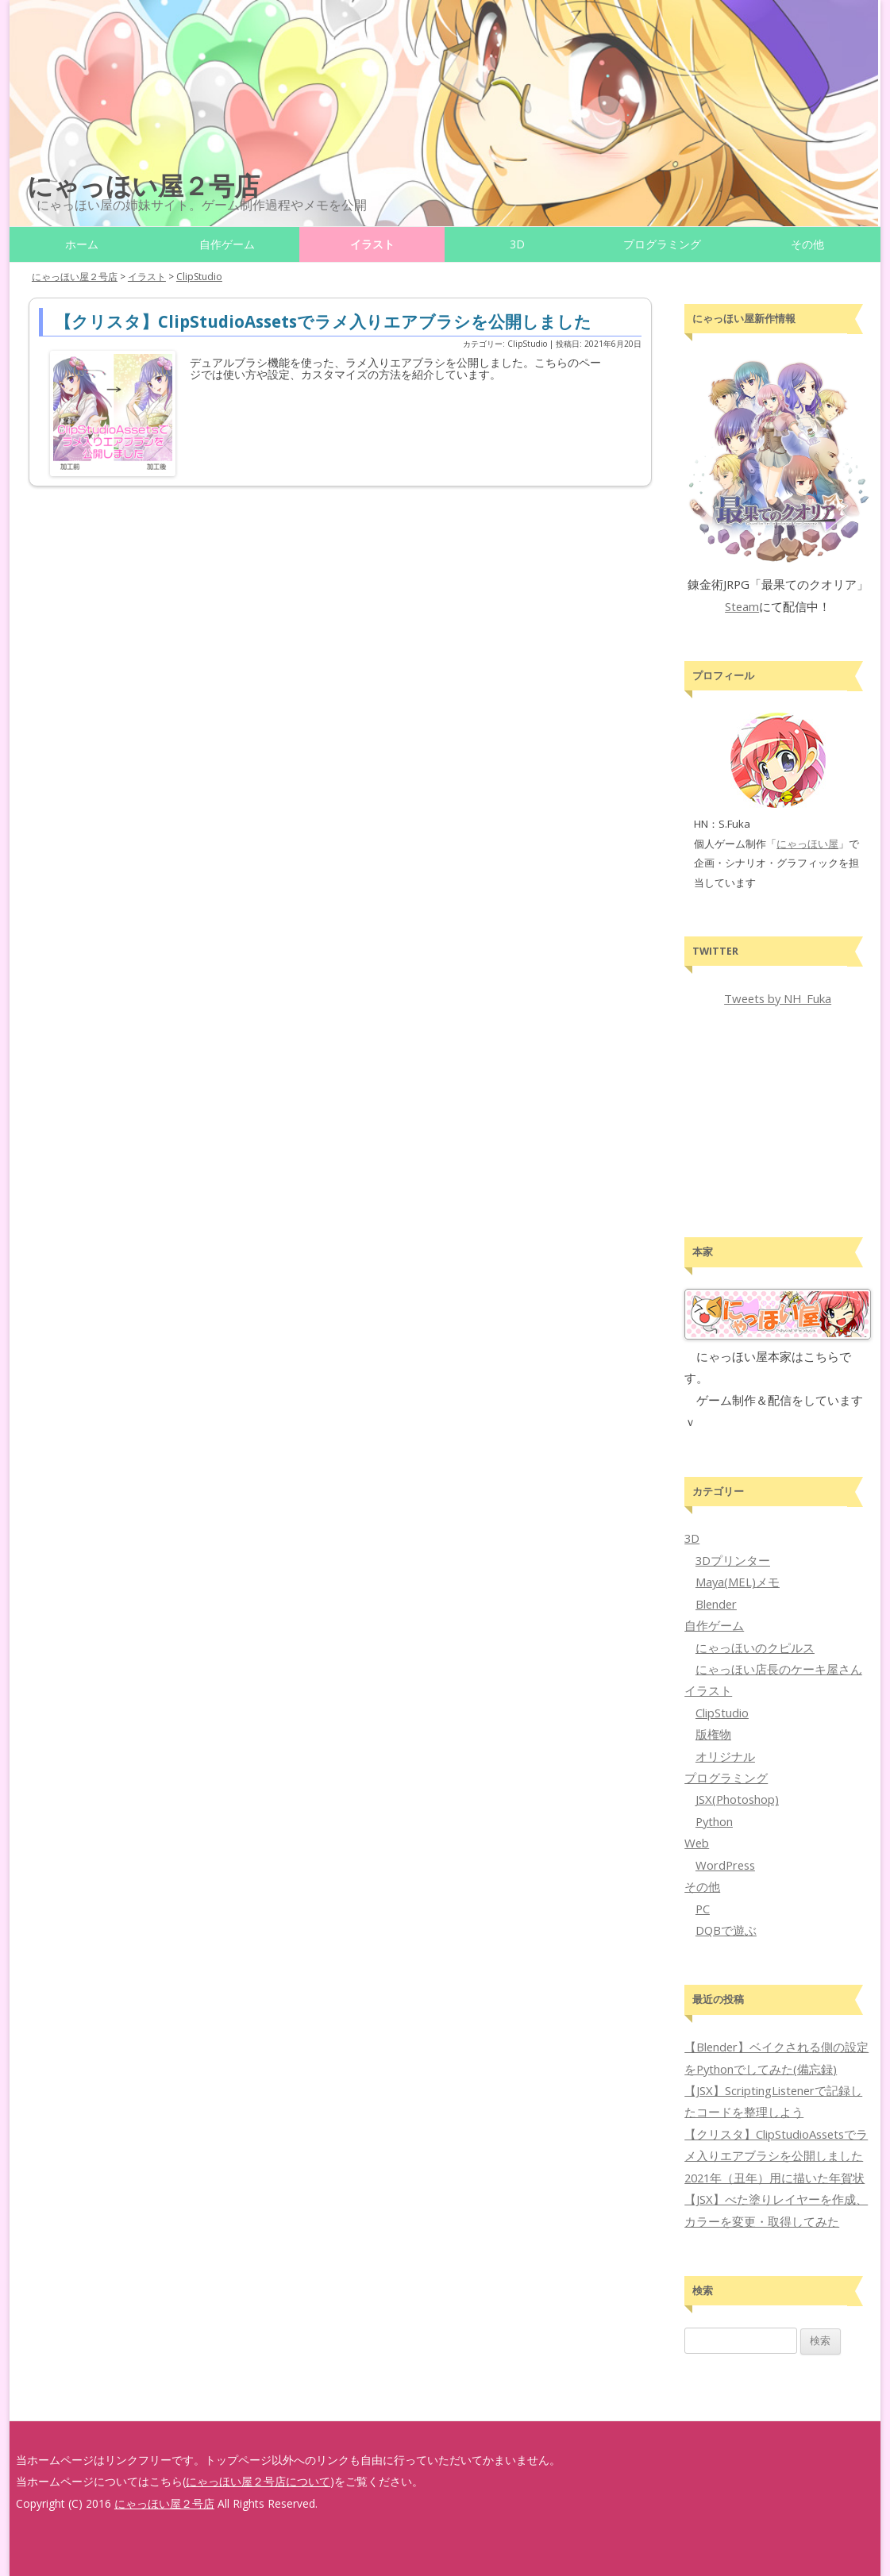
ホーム (81, 244)
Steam (742, 606)
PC (702, 1909)
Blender (716, 1604)
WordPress (725, 1865)
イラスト (372, 244)
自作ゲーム (227, 244)
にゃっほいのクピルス (755, 1647)
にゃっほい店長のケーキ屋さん (778, 1669)
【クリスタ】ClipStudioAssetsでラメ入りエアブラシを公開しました (323, 321)
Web (696, 1843)
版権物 (713, 1734)
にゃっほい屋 (807, 843)
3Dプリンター (732, 1560)
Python (714, 1821)
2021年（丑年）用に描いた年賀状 (774, 2178)
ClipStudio (722, 1713)
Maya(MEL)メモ (737, 1582)
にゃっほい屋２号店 (143, 185)
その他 (807, 244)
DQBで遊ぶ (726, 1930)
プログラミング (662, 244)
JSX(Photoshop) (737, 1799)
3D (517, 244)
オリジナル (725, 1756)
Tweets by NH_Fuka (777, 998)
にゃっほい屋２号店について (258, 2481)
